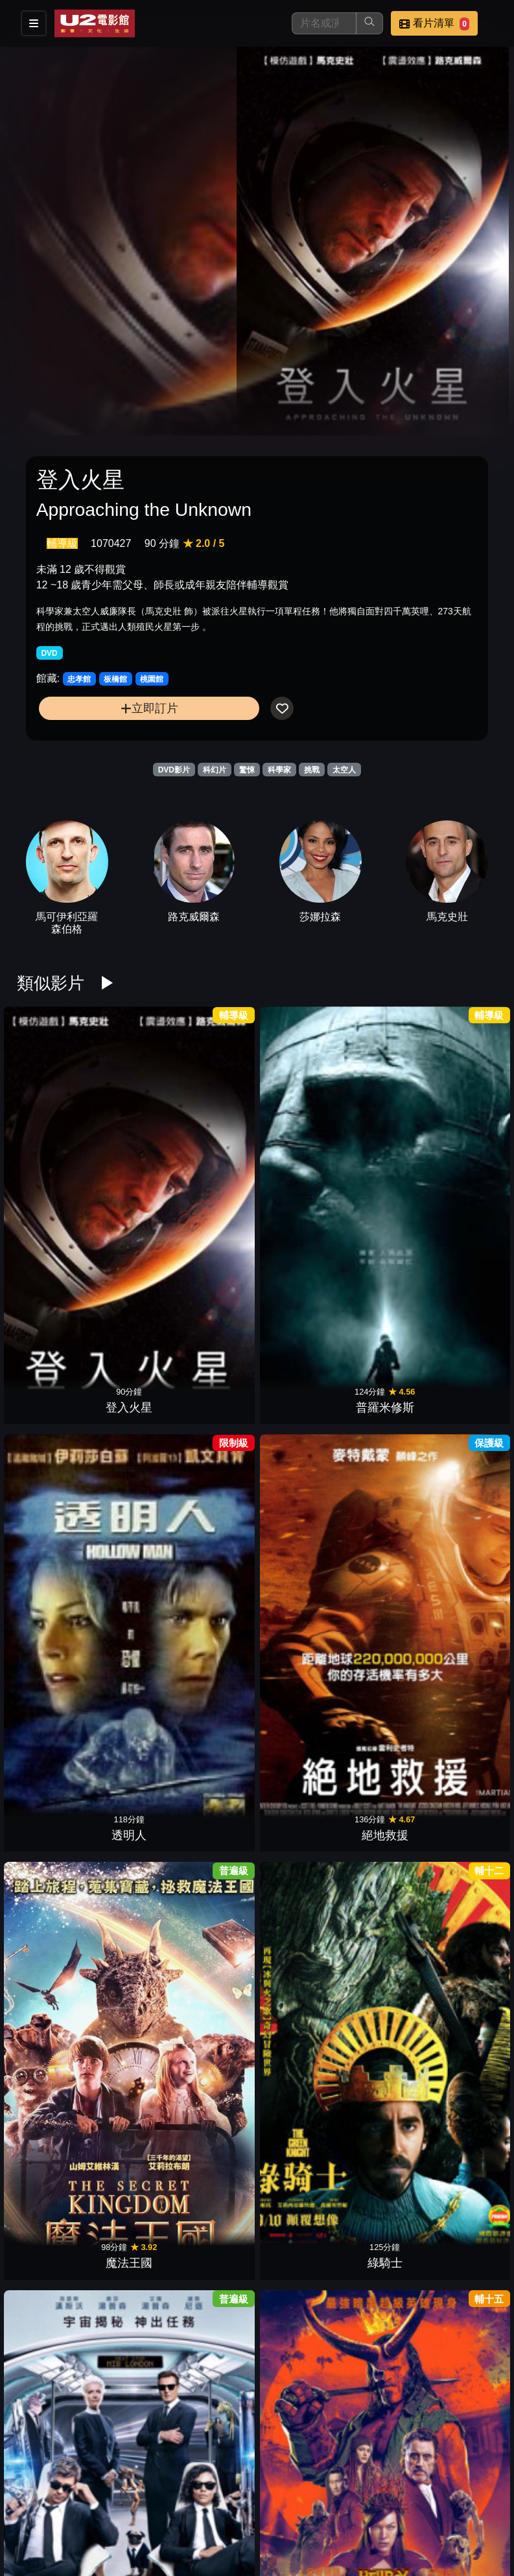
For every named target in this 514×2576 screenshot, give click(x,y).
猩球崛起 (215, 2304)
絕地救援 (298, 1117)
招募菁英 (166, 2534)
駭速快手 (464, 1414)
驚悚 (247, 769)
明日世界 (381, 2007)
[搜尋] (324, 23)
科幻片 (214, 769)
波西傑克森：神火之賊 (299, 1397)
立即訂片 (149, 708)
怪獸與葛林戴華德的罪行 (215, 1249)
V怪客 (381, 1562)
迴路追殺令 (382, 1710)
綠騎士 (464, 1117)
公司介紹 (230, 2534)
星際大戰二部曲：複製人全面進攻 (132, 1693)
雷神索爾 (298, 2304)
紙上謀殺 (464, 1859)
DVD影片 (174, 769)
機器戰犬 (132, 1859)
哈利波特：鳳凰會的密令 (132, 1546)
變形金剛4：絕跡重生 (132, 2139)
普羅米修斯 (132, 1117)
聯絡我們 (420, 2508)
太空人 (344, 769)
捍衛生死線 (465, 1710)
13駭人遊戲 (49, 1562)
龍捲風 (215, 1710)
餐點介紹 (230, 2508)
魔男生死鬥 (299, 1562)
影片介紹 (166, 2508)
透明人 (215, 1117)
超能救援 (49, 1859)
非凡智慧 (298, 1859)
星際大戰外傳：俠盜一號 (299, 1249)
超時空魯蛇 (382, 1859)
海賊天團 (464, 1266)
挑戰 (312, 769)
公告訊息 (357, 2508)
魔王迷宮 (49, 1710)
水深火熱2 (215, 1859)
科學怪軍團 (49, 2156)
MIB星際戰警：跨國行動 (49, 1249)
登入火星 (49, 1117)
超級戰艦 (381, 2156)
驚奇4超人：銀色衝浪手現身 (215, 1546)
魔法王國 (381, 1117)
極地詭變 (464, 2156)
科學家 (279, 769)
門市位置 (293, 2508)
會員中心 (293, 2534)
